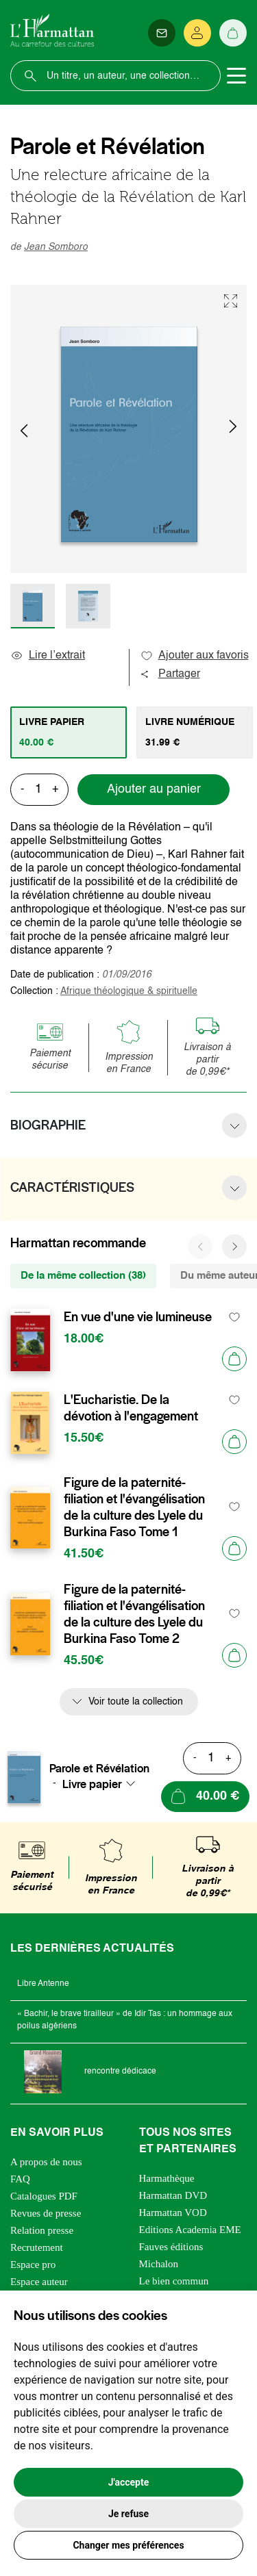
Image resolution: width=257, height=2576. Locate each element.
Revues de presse (45, 2213)
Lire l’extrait (47, 655)
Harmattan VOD (173, 2212)
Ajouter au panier (154, 789)
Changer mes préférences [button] (128, 2545)
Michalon (159, 2263)
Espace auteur (39, 2281)
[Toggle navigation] (236, 76)
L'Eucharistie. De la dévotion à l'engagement (131, 1408)
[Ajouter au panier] (234, 1359)
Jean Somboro (56, 247)
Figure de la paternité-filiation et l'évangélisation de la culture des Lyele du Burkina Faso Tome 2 (134, 1614)
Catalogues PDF (43, 2196)
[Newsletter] (161, 33)
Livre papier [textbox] (92, 1783)
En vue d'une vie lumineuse (138, 1317)
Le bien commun (174, 2280)
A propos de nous (46, 2161)
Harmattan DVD (173, 2195)
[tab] (68, 732)
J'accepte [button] (128, 2482)
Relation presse (41, 2230)
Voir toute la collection (135, 1702)
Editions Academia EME (190, 2229)
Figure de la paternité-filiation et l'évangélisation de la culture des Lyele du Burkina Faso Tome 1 (134, 1507)
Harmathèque (167, 2178)
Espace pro (33, 2264)
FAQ (20, 2178)
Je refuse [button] (128, 2513)
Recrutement (36, 2247)
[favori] (234, 1317)
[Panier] (233, 33)
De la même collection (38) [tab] (83, 1276)
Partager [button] (170, 674)
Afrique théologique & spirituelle (128, 991)
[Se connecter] (197, 33)
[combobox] (102, 1784)
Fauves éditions (171, 2246)
